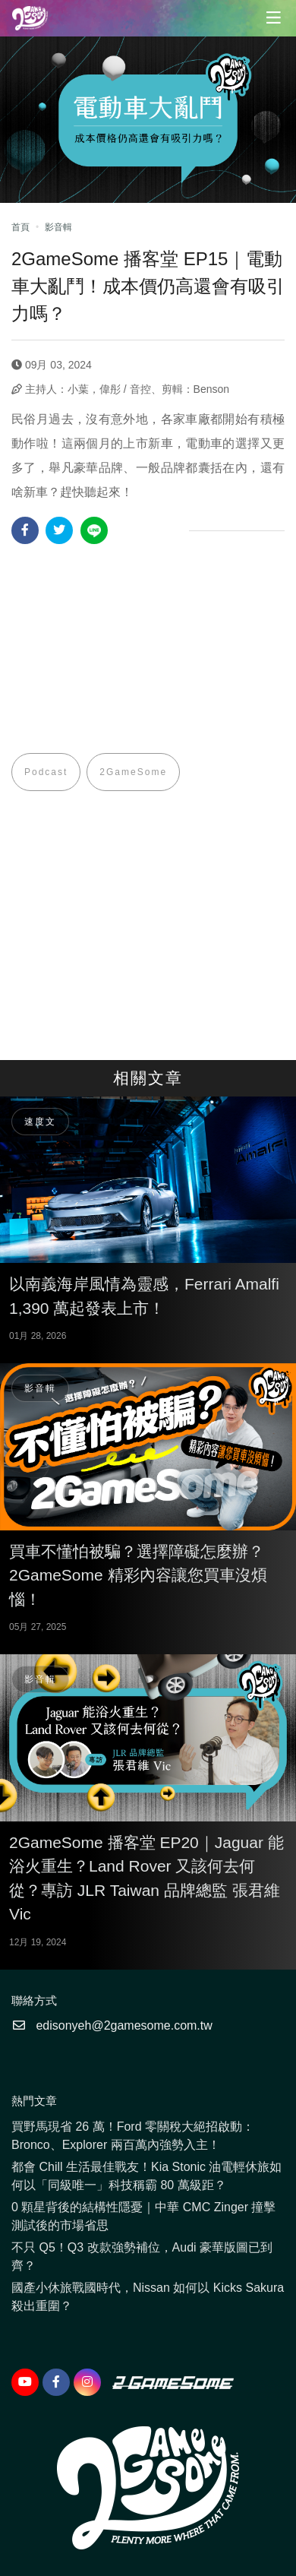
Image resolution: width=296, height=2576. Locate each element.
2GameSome (133, 772)
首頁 (20, 227)
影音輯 (58, 227)
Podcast (46, 772)
